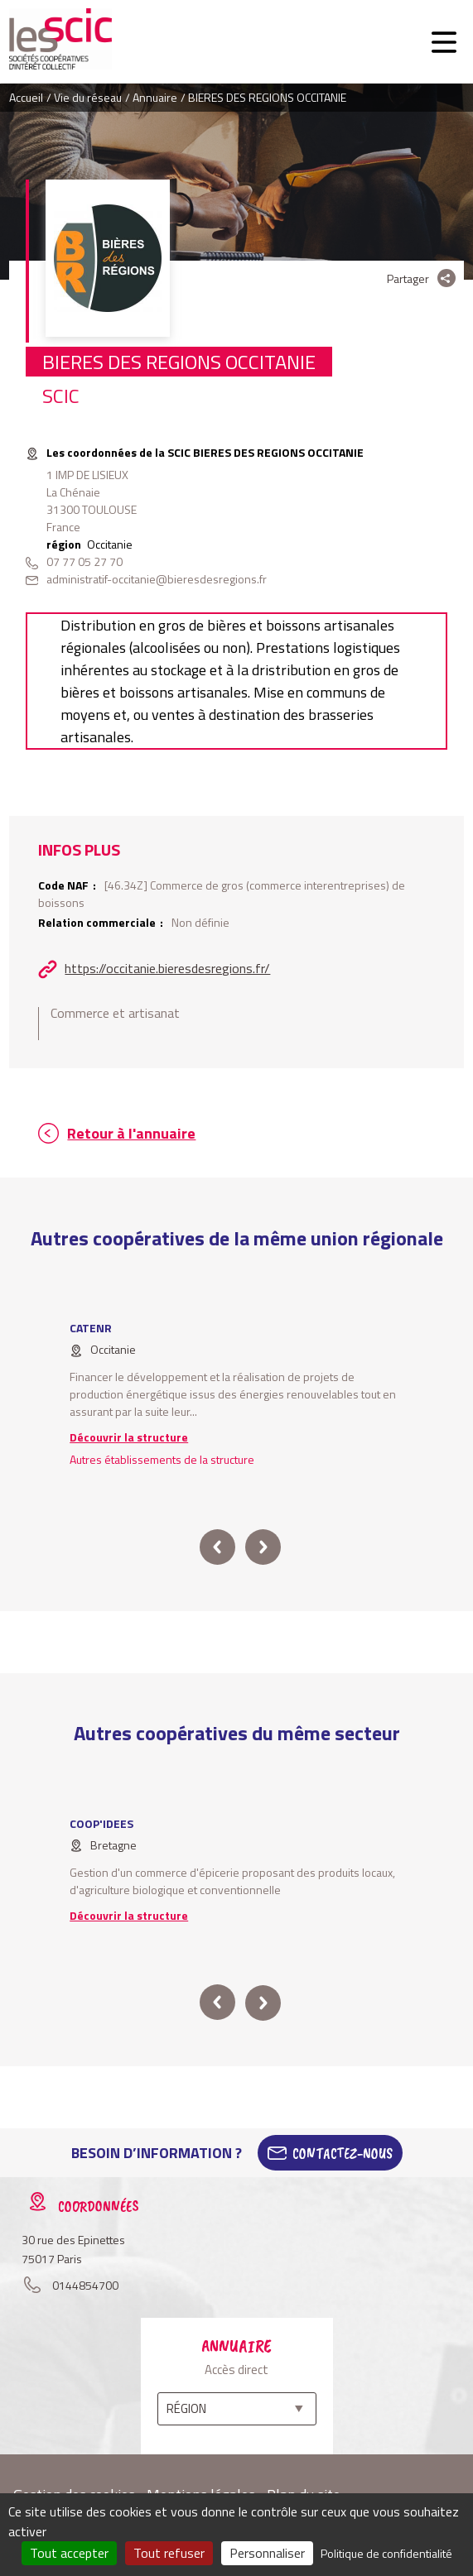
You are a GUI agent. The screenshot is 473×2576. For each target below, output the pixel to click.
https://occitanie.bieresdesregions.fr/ (167, 968)
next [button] (262, 1547)
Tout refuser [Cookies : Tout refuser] (169, 2553)
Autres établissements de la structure (162, 1459)
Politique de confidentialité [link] (386, 2553)
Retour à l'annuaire (131, 1133)
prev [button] (217, 1547)
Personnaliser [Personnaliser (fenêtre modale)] (267, 2553)
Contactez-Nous (342, 2153)
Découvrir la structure (129, 1437)
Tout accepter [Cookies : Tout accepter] (69, 2553)
